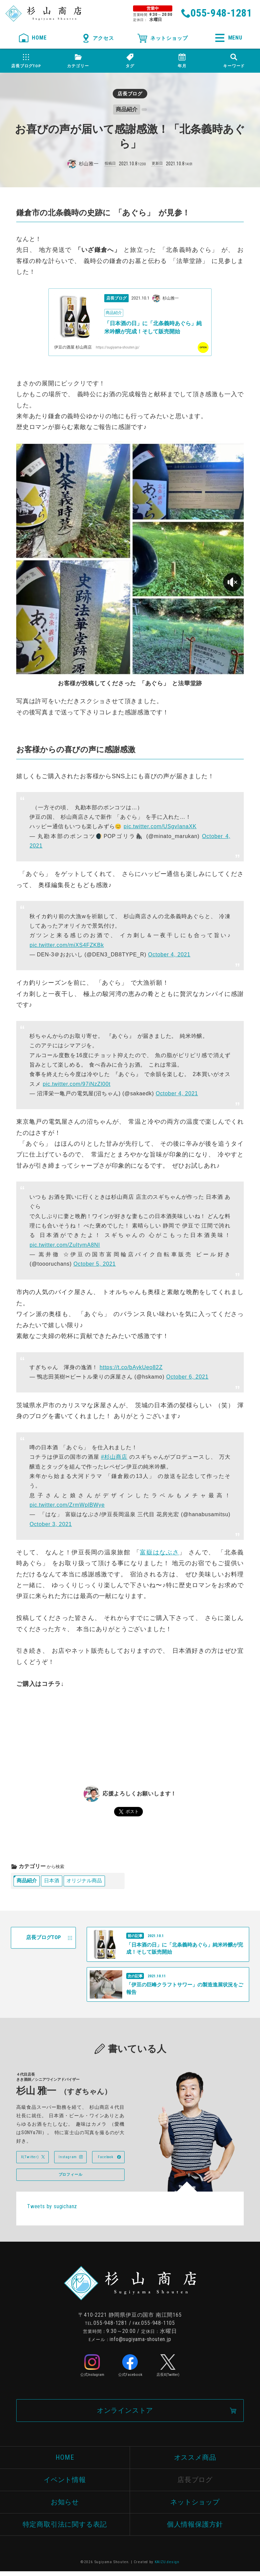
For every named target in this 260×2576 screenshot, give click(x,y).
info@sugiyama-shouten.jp (140, 2343)
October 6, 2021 (187, 1378)
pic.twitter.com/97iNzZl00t (76, 1085)
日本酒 (54, 1882)
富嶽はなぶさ (159, 1553)
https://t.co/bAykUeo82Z (131, 1368)
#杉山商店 (114, 1458)
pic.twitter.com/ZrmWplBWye (67, 1506)
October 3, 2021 (50, 1525)
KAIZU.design (167, 2567)
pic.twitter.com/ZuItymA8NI (64, 1246)
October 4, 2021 (169, 955)
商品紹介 (27, 1882)
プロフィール (71, 2178)
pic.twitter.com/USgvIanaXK (160, 827)
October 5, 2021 (94, 1265)
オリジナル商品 (88, 1882)
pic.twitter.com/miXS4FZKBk (66, 946)
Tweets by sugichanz (52, 2210)
